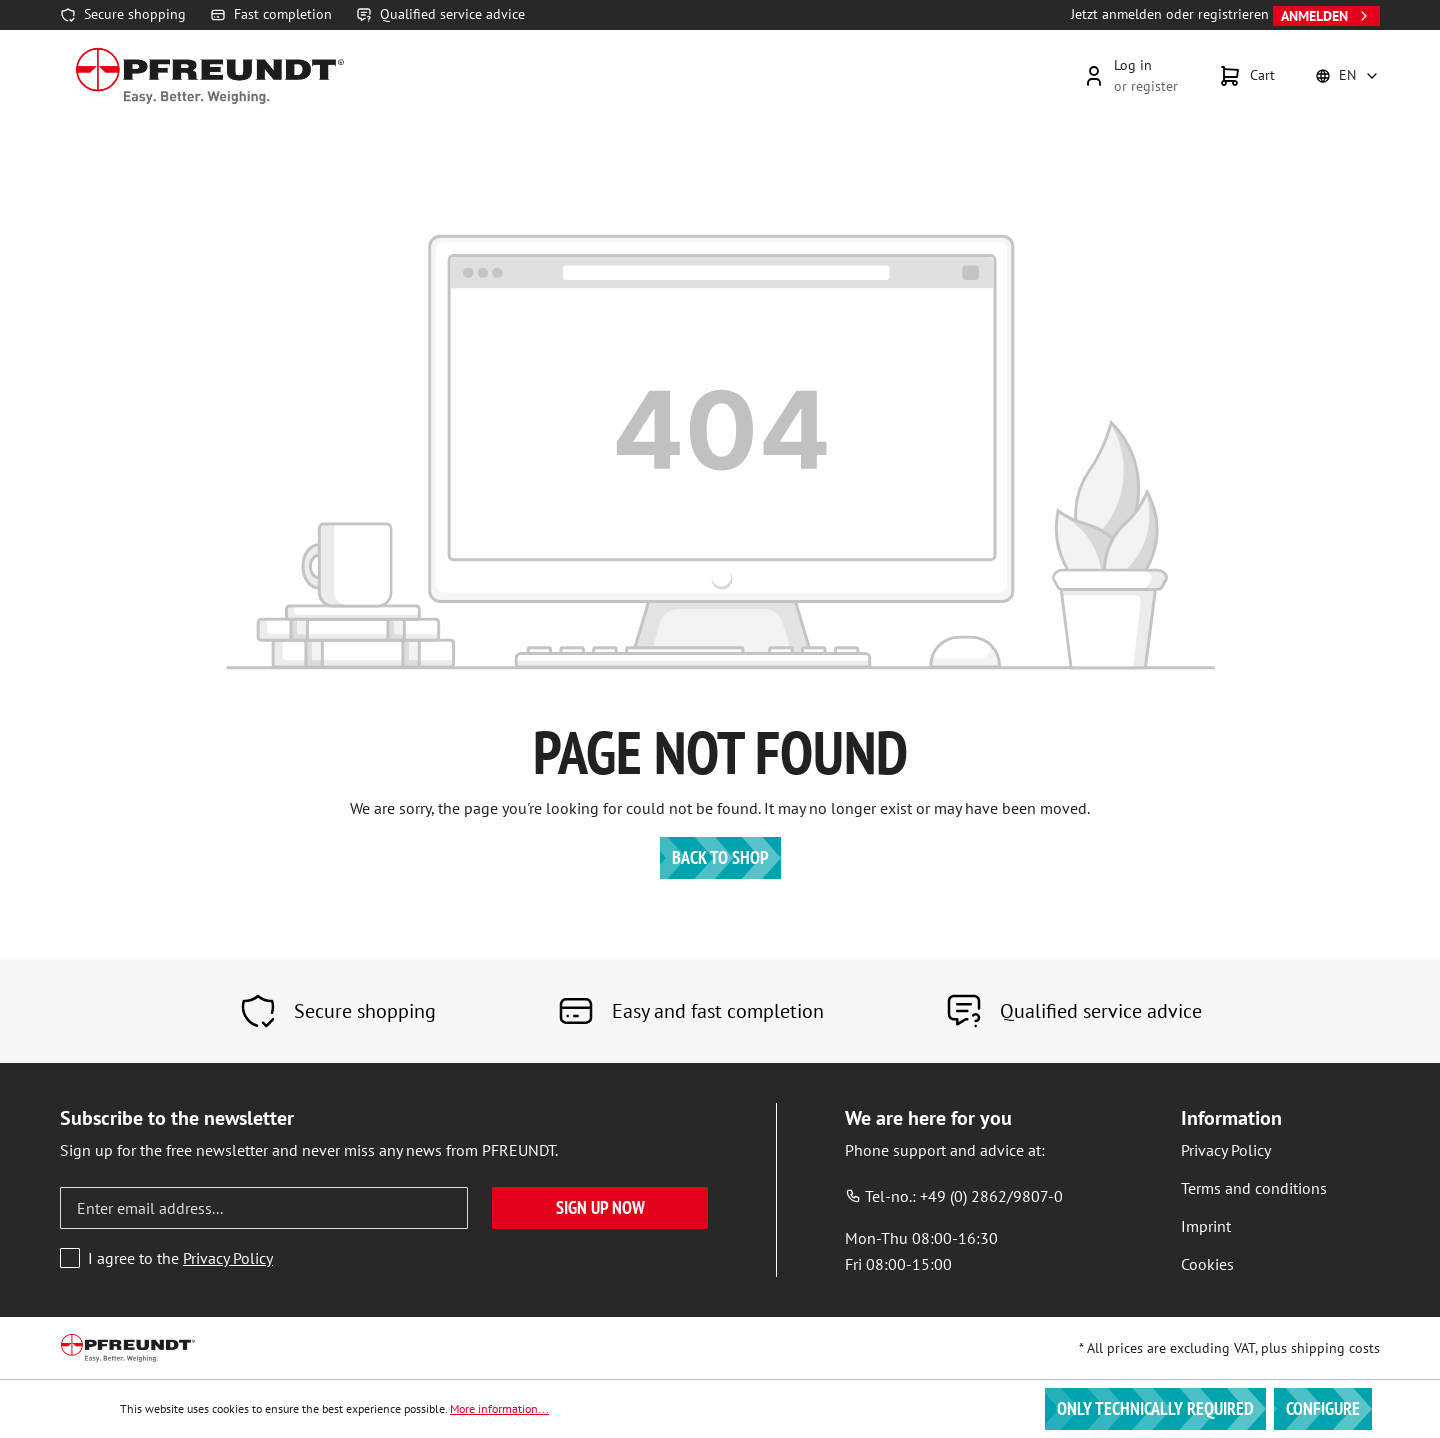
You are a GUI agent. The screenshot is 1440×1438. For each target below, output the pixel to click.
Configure (1323, 1408)
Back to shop (720, 857)
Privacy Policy (228, 1258)
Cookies (1207, 1264)
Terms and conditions (1254, 1188)
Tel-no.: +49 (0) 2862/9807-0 (954, 1196)
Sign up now (600, 1207)
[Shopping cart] (1246, 76)
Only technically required (1155, 1408)
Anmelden (1326, 16)
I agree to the (180, 1258)
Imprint (1206, 1226)
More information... (499, 1408)
